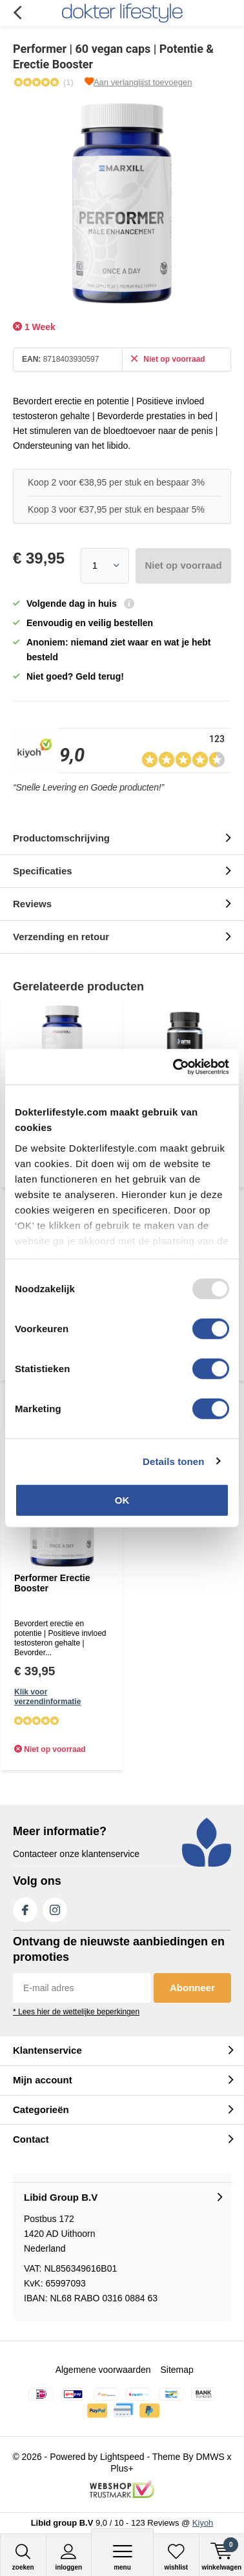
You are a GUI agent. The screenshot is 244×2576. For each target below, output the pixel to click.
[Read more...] (122, 13)
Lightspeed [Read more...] (122, 2457)
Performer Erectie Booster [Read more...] (52, 1583)
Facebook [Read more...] (25, 1907)
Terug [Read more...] (17, 13)
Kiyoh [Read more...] (203, 2523)
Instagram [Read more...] (55, 1907)
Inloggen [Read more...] (69, 2557)
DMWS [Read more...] (210, 2457)
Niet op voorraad (183, 565)
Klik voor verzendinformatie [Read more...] (47, 1696)
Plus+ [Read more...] (121, 2468)
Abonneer (192, 1987)
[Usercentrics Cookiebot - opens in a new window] (174, 1066)
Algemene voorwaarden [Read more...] (103, 2370)
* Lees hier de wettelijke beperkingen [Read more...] (76, 2011)
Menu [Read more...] (122, 2557)
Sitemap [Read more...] (177, 2370)
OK (122, 1500)
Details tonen (173, 1460)
